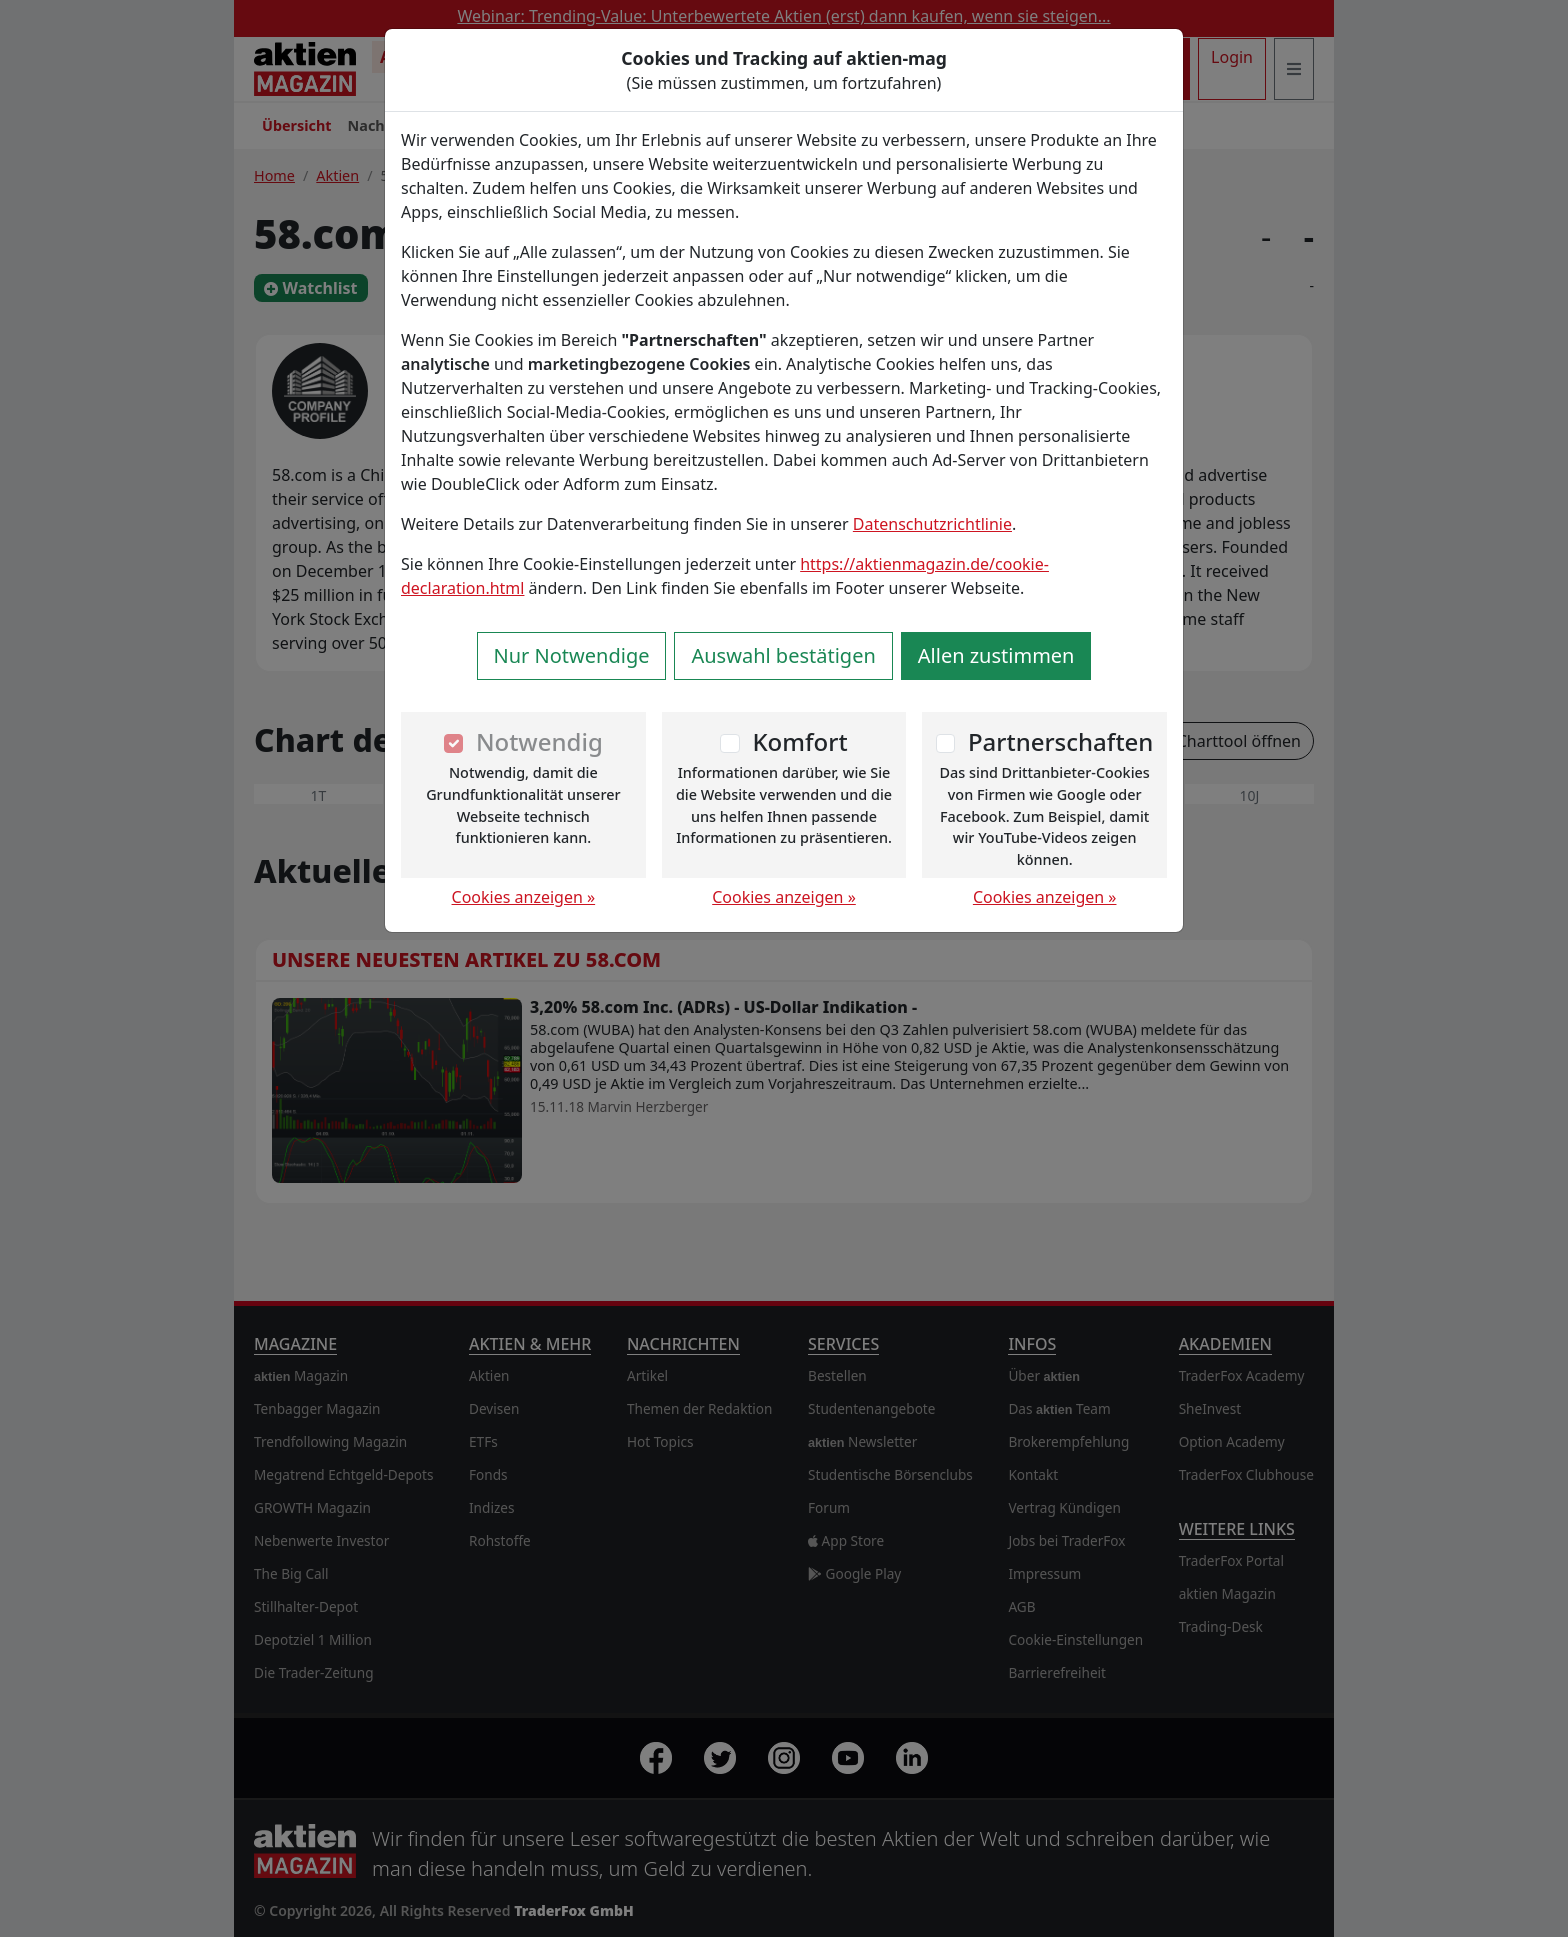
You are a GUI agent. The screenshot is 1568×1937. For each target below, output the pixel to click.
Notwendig (539, 741)
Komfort (799, 741)
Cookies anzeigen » (524, 897)
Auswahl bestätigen (783, 655)
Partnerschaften (1061, 741)
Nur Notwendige (572, 655)
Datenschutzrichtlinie (932, 524)
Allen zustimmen (996, 655)
